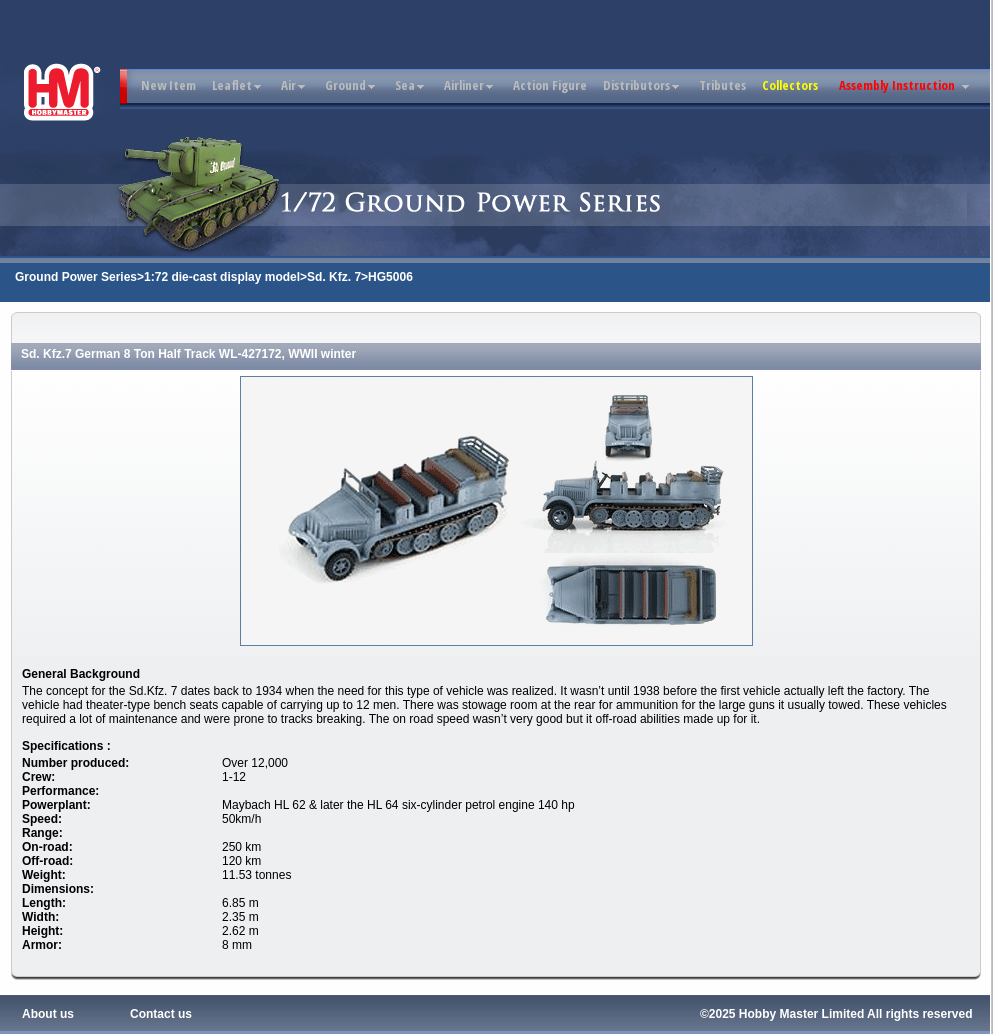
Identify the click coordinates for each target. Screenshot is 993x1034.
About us (48, 1014)
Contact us (161, 1014)
